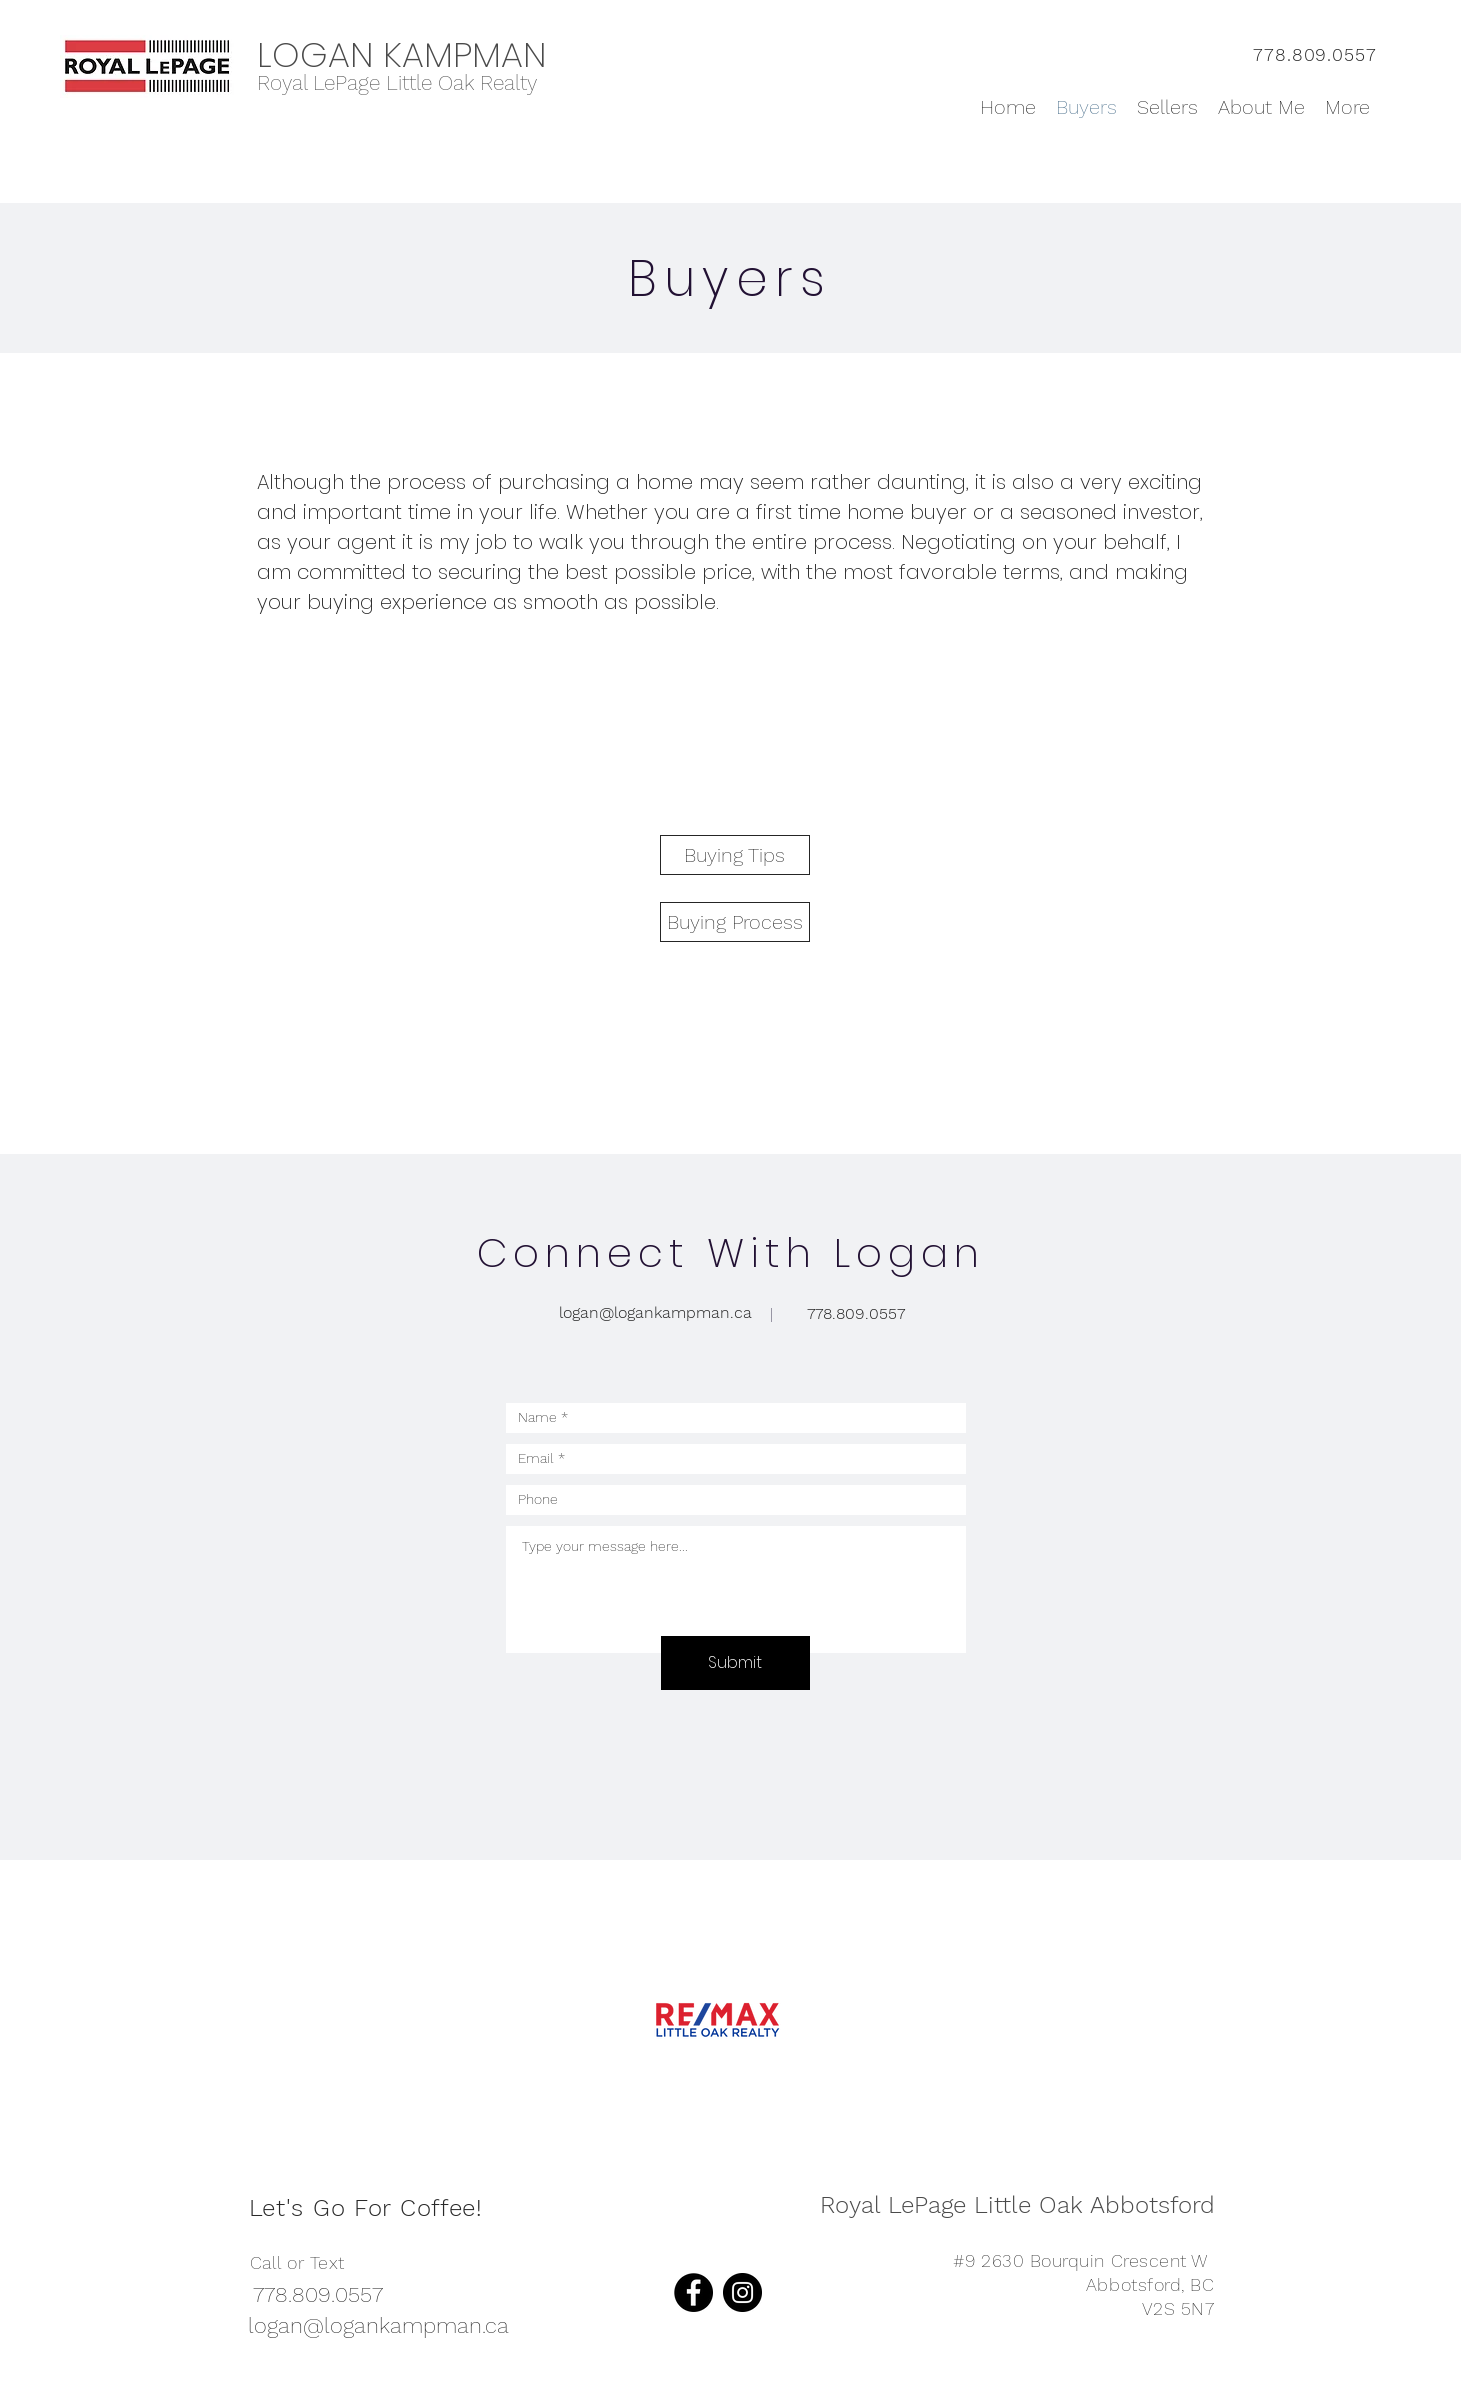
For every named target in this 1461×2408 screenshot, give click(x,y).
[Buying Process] (735, 922)
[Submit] (735, 1663)
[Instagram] (742, 2292)
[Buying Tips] (735, 855)
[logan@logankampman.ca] (656, 1313)
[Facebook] (693, 2292)
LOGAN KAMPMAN (401, 54)
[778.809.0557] (856, 1314)
